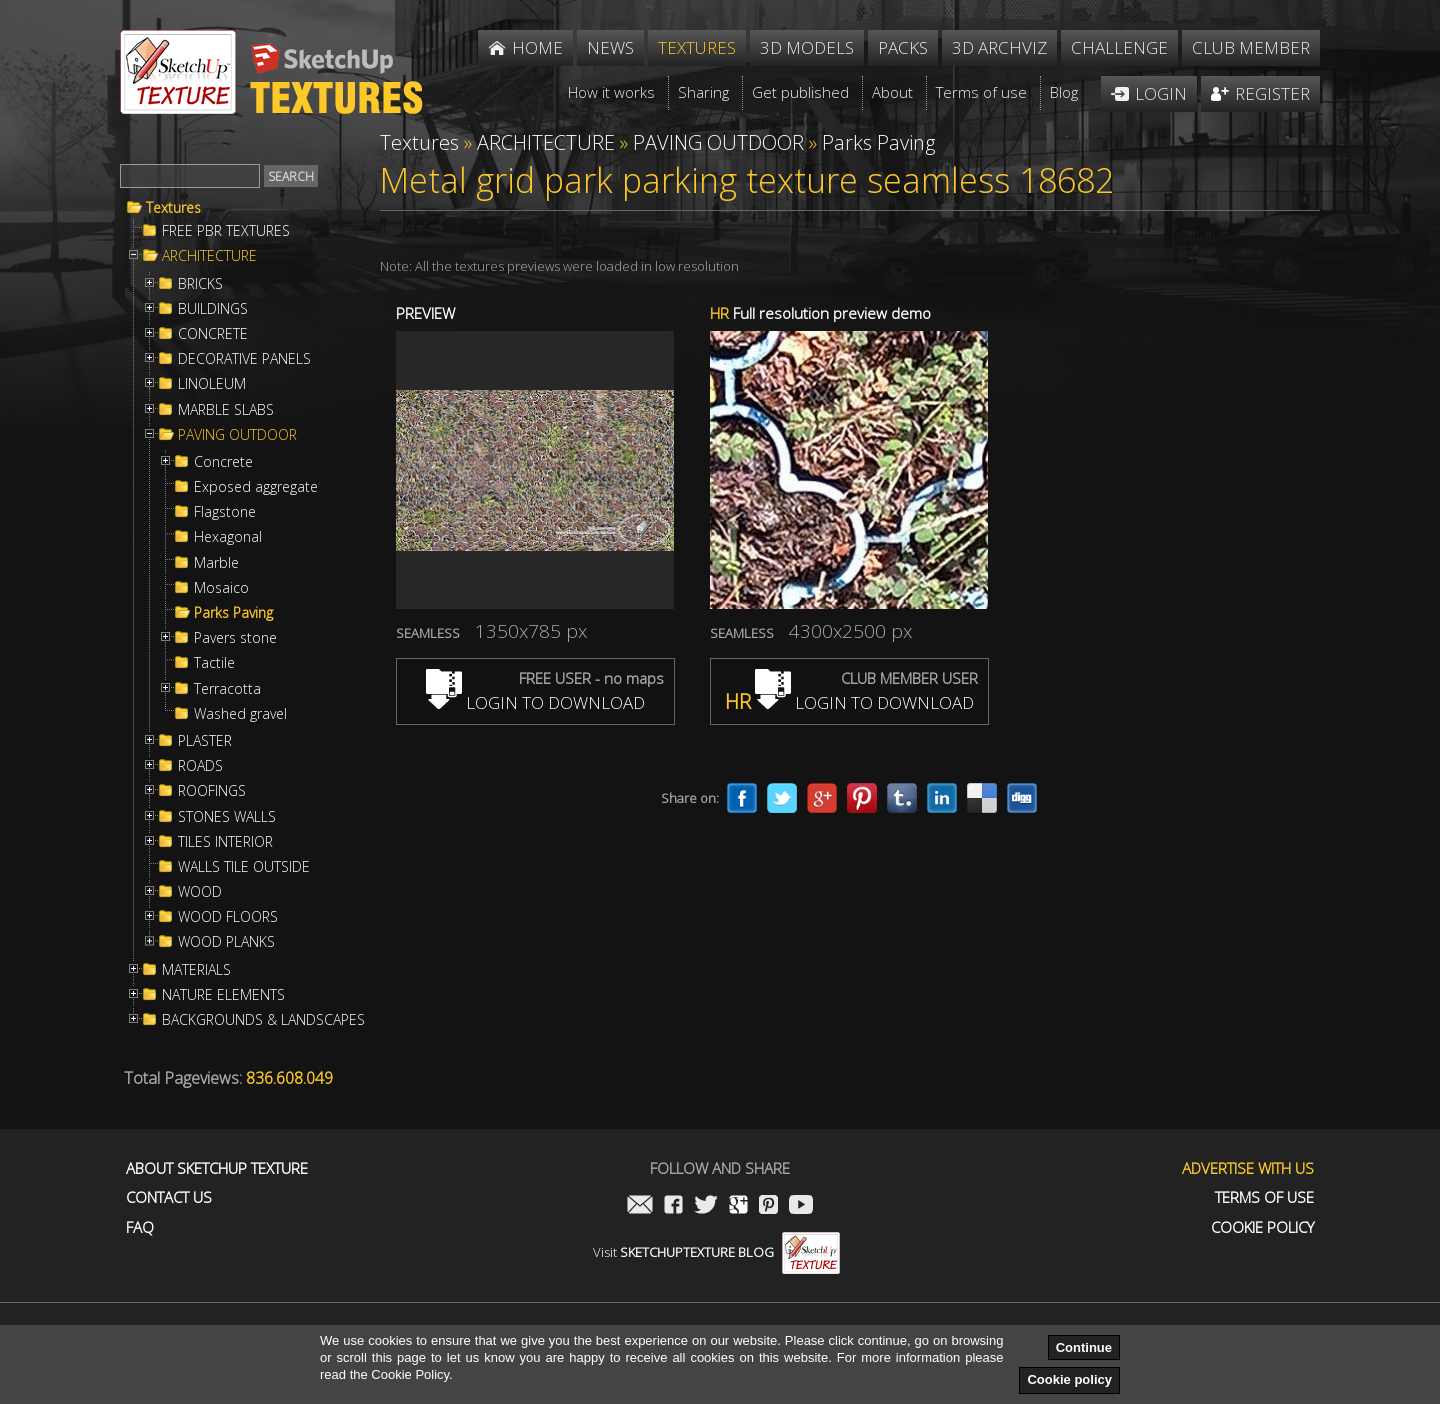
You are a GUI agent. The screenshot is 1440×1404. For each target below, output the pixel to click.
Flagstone (225, 512)
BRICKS (200, 284)
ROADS (200, 766)
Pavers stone (235, 638)
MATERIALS (196, 970)
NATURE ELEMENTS (223, 995)
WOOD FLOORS (228, 917)
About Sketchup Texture (217, 1168)
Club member (1251, 47)
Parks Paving (233, 613)
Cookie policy (1069, 1379)
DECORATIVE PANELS (244, 359)
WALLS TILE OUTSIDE (244, 867)
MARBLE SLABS (226, 410)
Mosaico (221, 588)
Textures (173, 208)
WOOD (200, 892)
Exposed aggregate (256, 487)
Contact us (169, 1197)
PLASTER (205, 741)
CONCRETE (213, 334)
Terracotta (227, 689)
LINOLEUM (212, 384)
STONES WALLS (227, 817)
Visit (716, 1252)
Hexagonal (228, 537)
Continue (1084, 1347)
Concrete (223, 462)
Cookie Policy (1262, 1227)
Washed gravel (240, 714)
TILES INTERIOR (225, 842)
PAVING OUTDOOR (237, 435)
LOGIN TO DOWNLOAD (535, 702)
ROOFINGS (212, 791)
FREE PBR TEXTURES (226, 231)
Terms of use (1264, 1197)
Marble (216, 563)
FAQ (140, 1227)
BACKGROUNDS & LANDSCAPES (263, 1020)
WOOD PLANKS (226, 942)
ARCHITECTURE (209, 256)
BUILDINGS (213, 309)
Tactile (214, 663)
